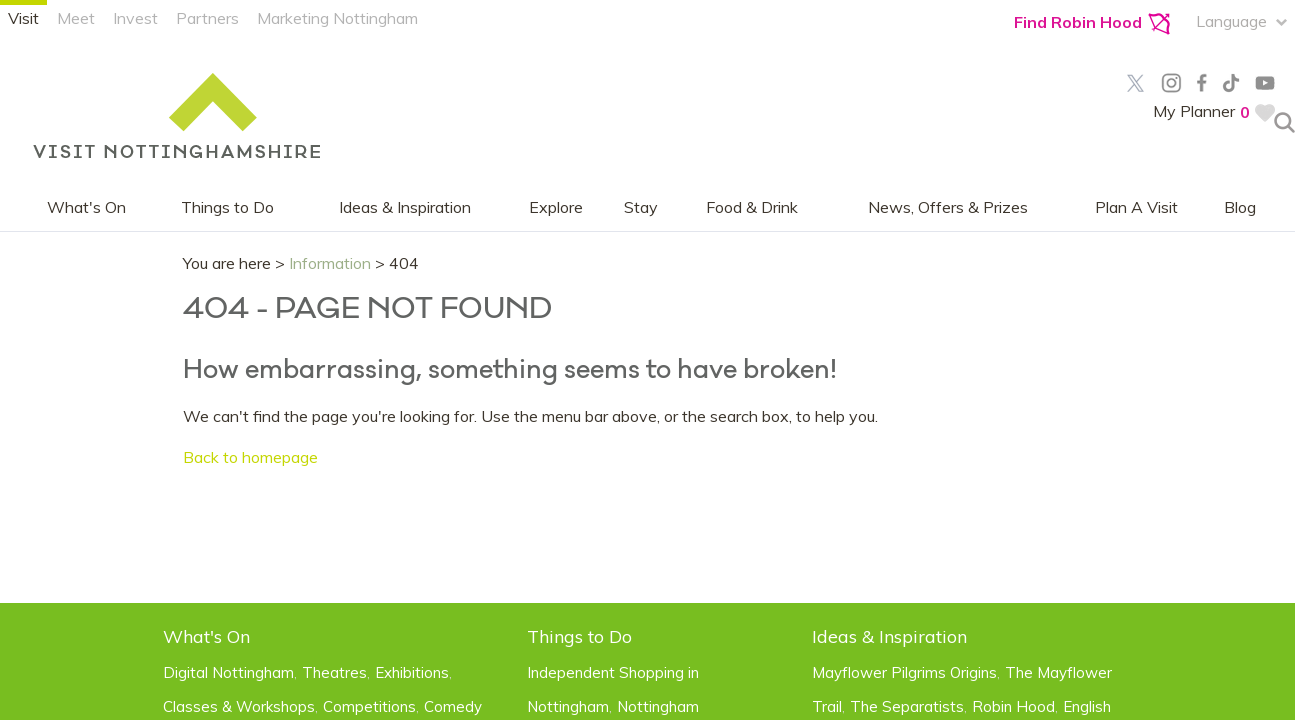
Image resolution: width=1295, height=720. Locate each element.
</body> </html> (647, 360)
